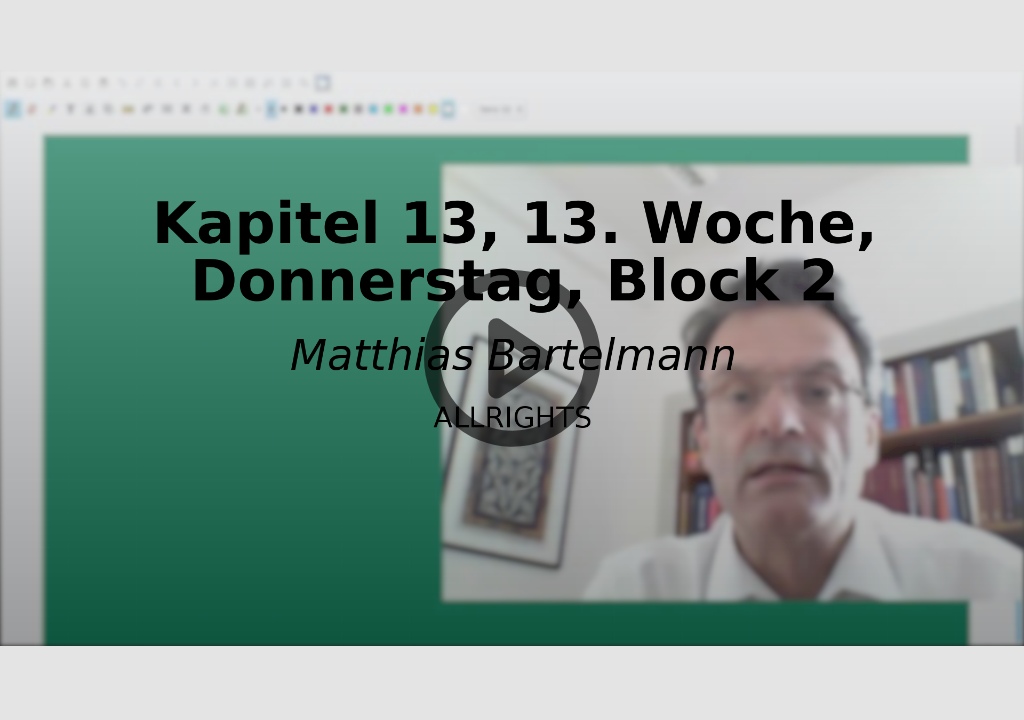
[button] (512, 360)
